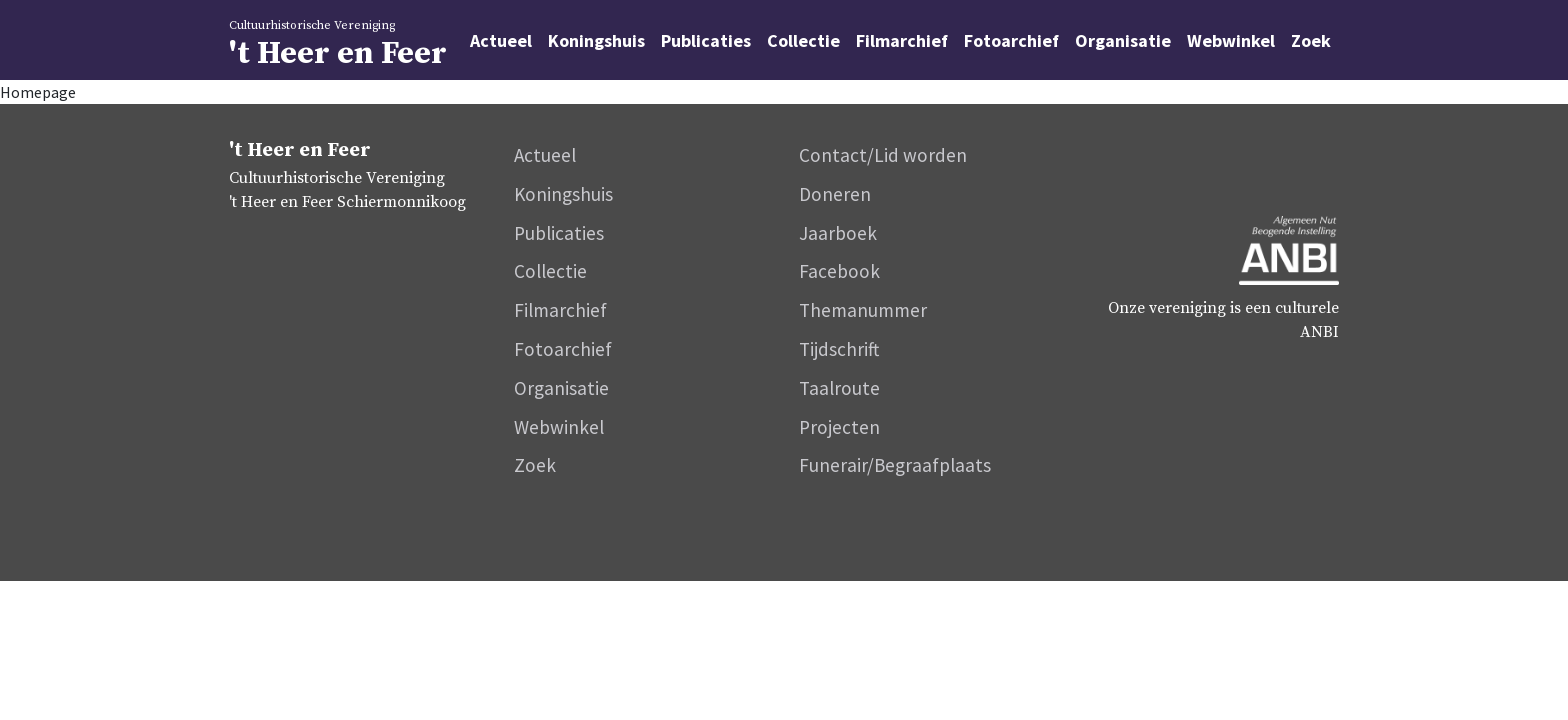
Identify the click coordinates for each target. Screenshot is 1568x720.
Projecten (839, 427)
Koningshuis (596, 40)
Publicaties (706, 40)
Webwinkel (1231, 40)
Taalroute (839, 388)
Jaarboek (838, 233)
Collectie (803, 40)
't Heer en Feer (404, 43)
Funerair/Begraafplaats (895, 465)
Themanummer (863, 310)
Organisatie (1123, 40)
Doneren (835, 194)
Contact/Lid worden (883, 155)
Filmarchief (902, 40)
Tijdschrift (839, 349)
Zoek (1311, 40)
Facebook (839, 271)
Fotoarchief (1011, 40)
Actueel (501, 40)
